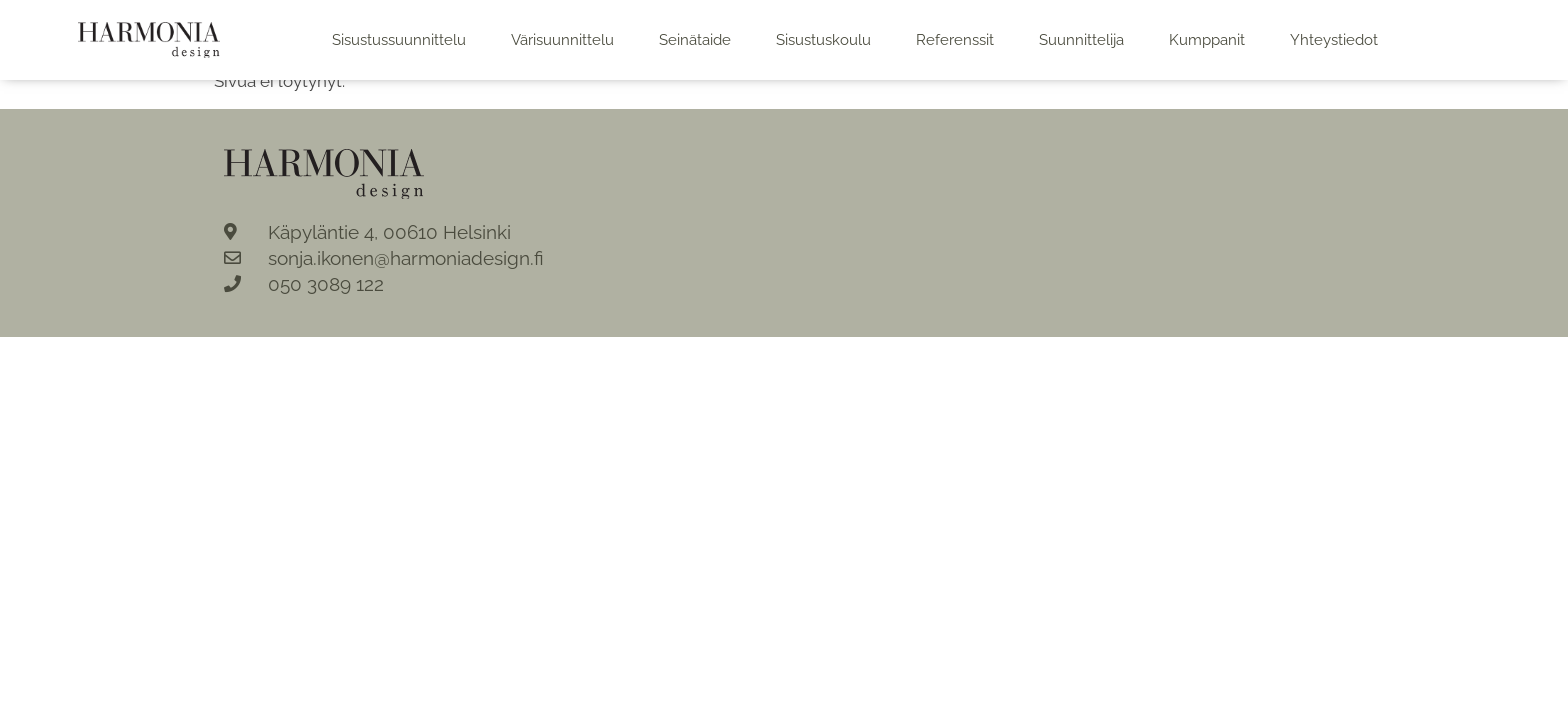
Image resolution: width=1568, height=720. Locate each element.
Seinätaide (695, 40)
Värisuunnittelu (562, 40)
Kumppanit (1207, 40)
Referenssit (955, 40)
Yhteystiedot (1334, 40)
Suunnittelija (1081, 40)
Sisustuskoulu (823, 40)
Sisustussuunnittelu (399, 40)
